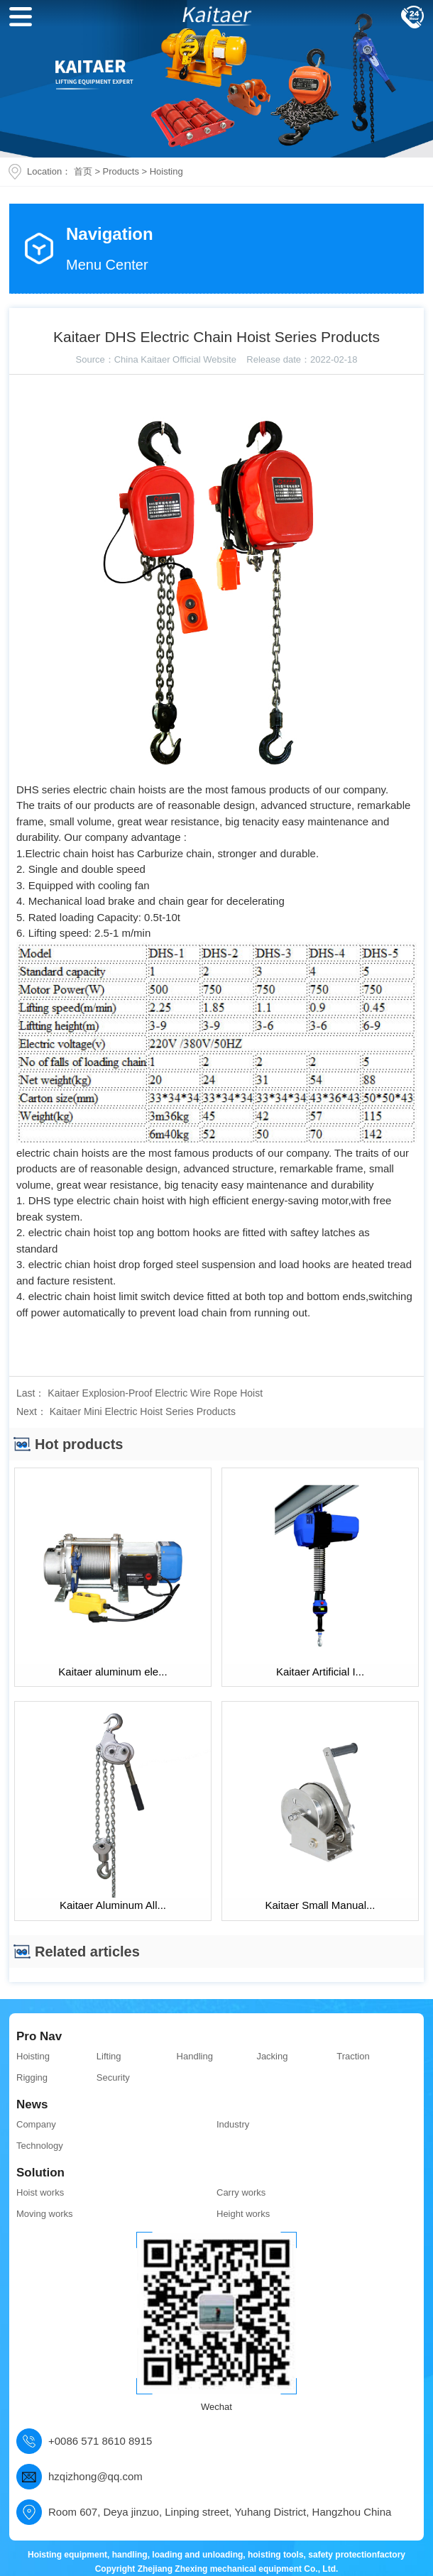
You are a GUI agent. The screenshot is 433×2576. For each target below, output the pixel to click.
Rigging (32, 2077)
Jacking (271, 2056)
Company (36, 2124)
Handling (195, 2056)
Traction (352, 2056)
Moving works (44, 2213)
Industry (233, 2124)
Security (113, 2077)
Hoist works (40, 2192)
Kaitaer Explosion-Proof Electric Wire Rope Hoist (155, 1393)
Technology (39, 2145)
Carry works (241, 2192)
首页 (83, 171)
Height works (243, 2213)
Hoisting (166, 171)
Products (121, 171)
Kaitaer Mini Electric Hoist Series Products (143, 1411)
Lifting (109, 2056)
